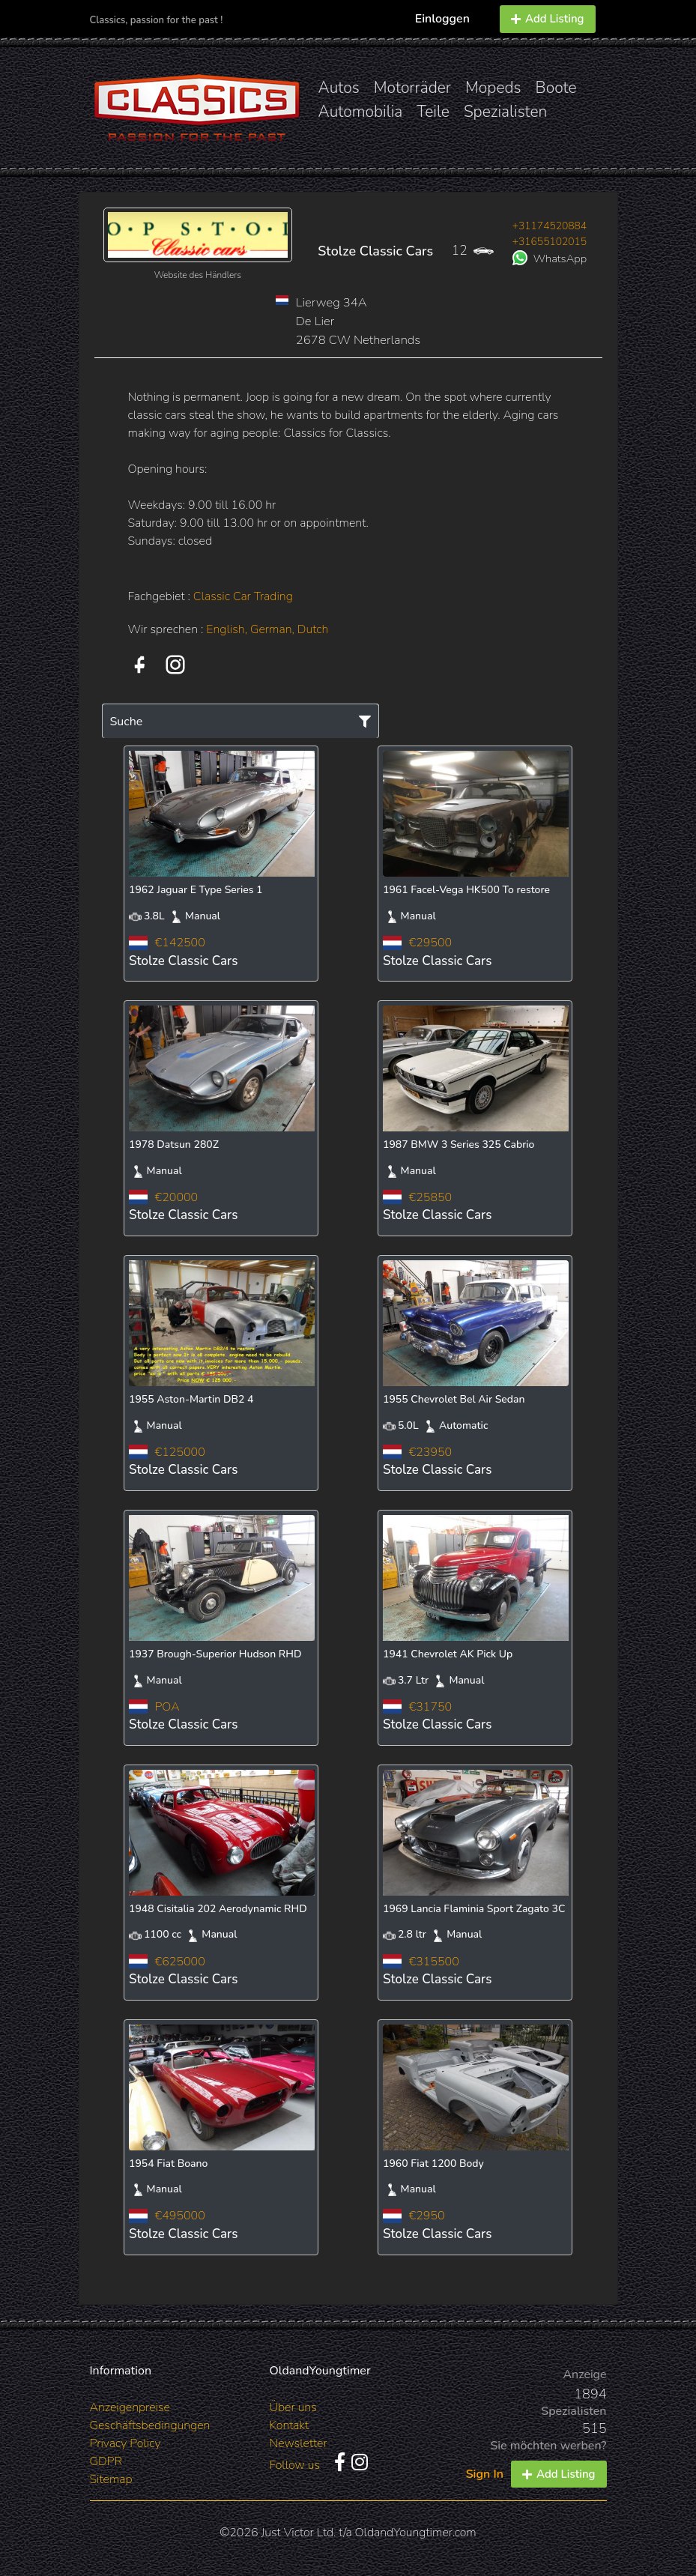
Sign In (484, 2474)
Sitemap (111, 2479)
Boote (556, 87)
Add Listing (547, 18)
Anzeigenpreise (130, 2407)
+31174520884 (549, 226)
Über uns (293, 2407)
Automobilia (360, 111)
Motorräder (412, 87)
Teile (433, 111)
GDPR (106, 2461)
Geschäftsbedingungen (150, 2425)
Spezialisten (506, 111)
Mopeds (493, 87)
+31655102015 (549, 242)
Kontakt (289, 2425)
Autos (339, 87)
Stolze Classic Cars (375, 251)
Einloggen (442, 18)
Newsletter (298, 2443)
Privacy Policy (125, 2443)
